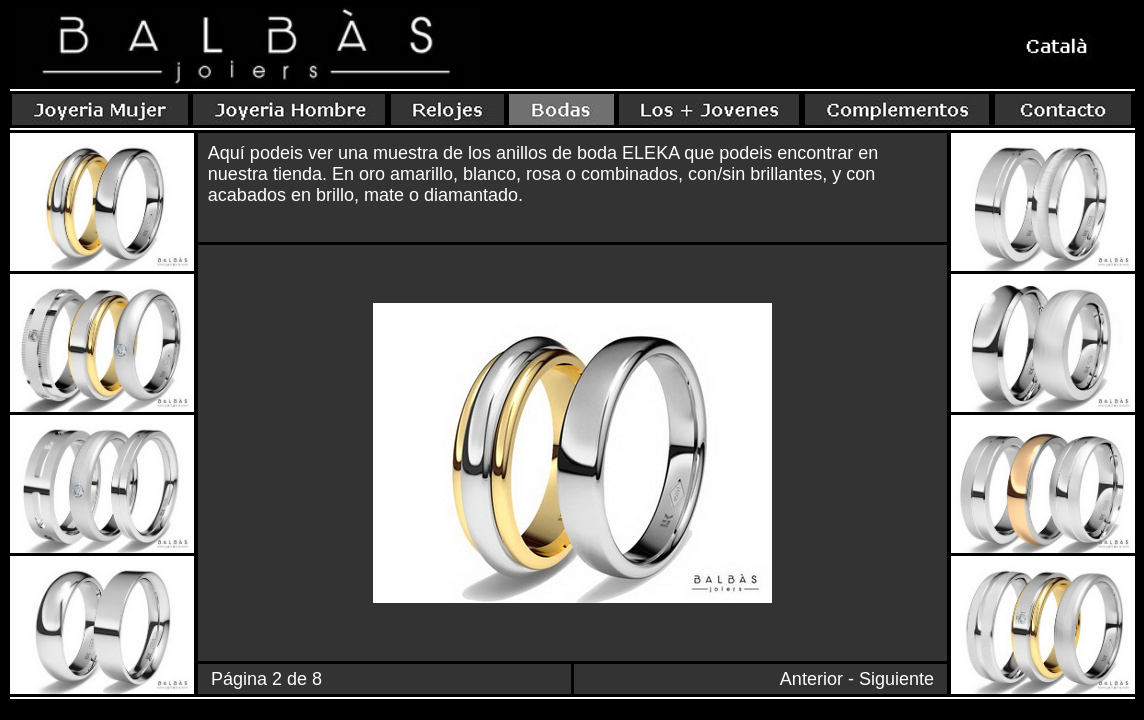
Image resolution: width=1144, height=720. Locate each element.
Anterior (811, 679)
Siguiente (896, 679)
